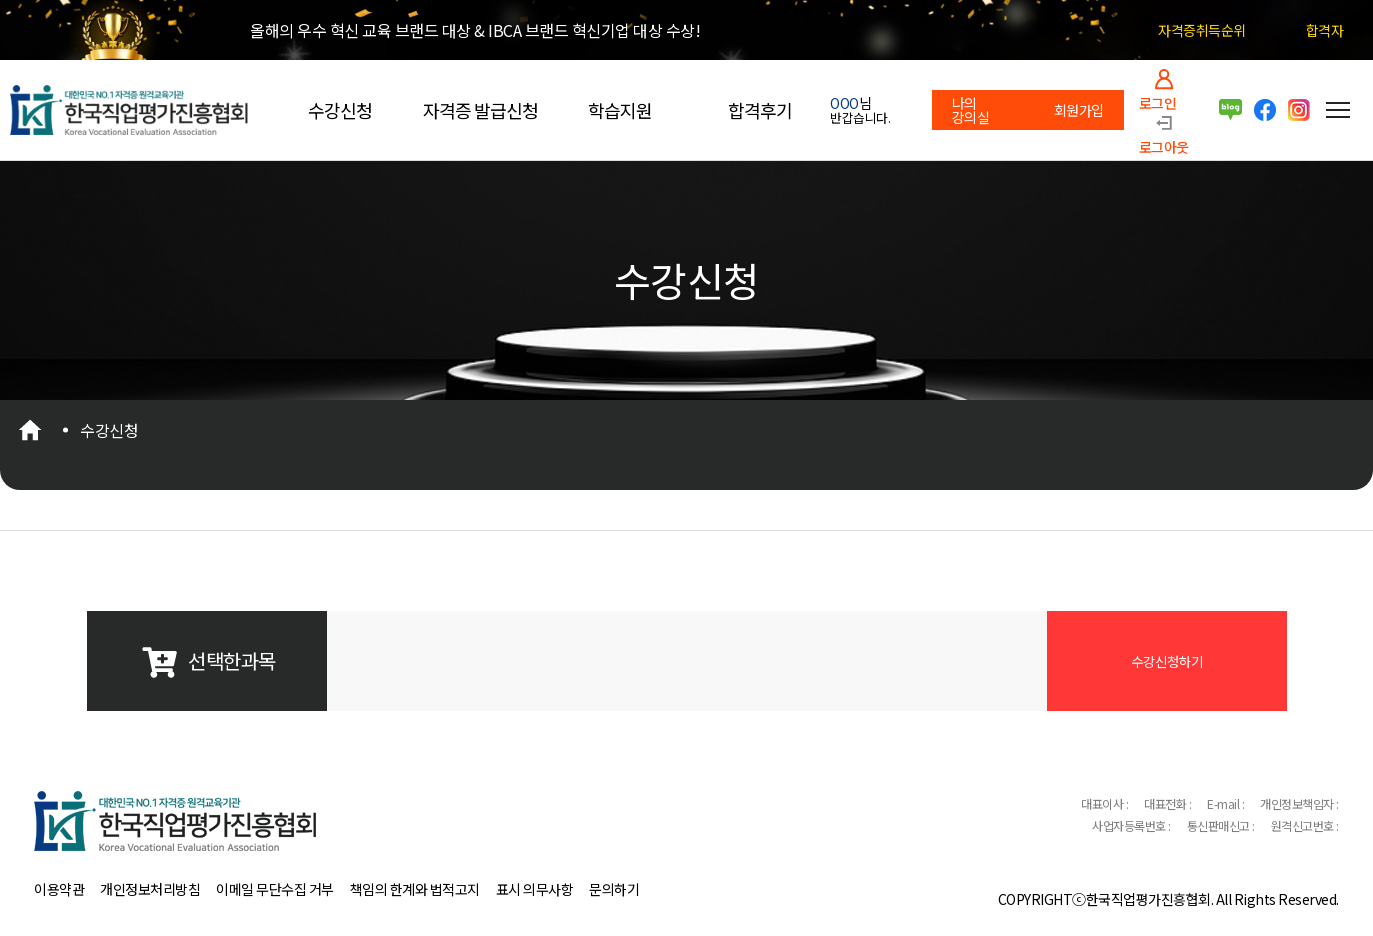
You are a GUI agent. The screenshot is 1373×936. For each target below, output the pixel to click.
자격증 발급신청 (480, 110)
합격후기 (760, 110)
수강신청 (340, 110)
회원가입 (1079, 110)
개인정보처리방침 (150, 889)
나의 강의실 (971, 110)
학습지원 (620, 110)
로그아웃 (1164, 145)
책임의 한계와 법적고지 (415, 889)
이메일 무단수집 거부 (275, 889)
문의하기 (614, 889)
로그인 (1158, 101)
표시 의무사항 (535, 889)
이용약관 (59, 889)
